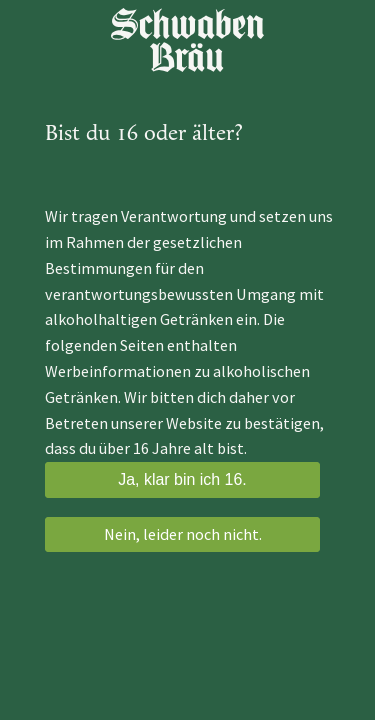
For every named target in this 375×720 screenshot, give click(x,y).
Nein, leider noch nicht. (183, 534)
